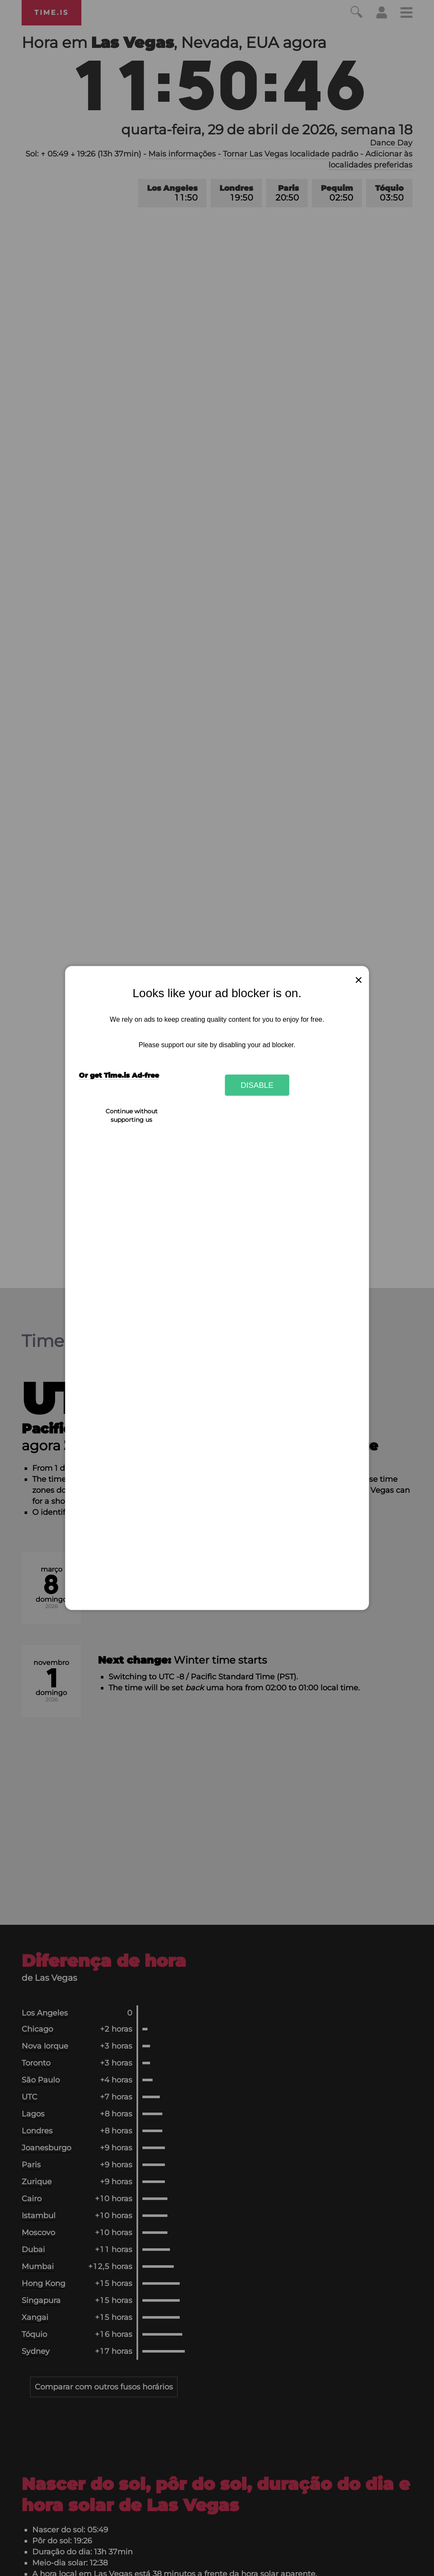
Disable (257, 1084)
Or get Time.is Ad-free (119, 1075)
